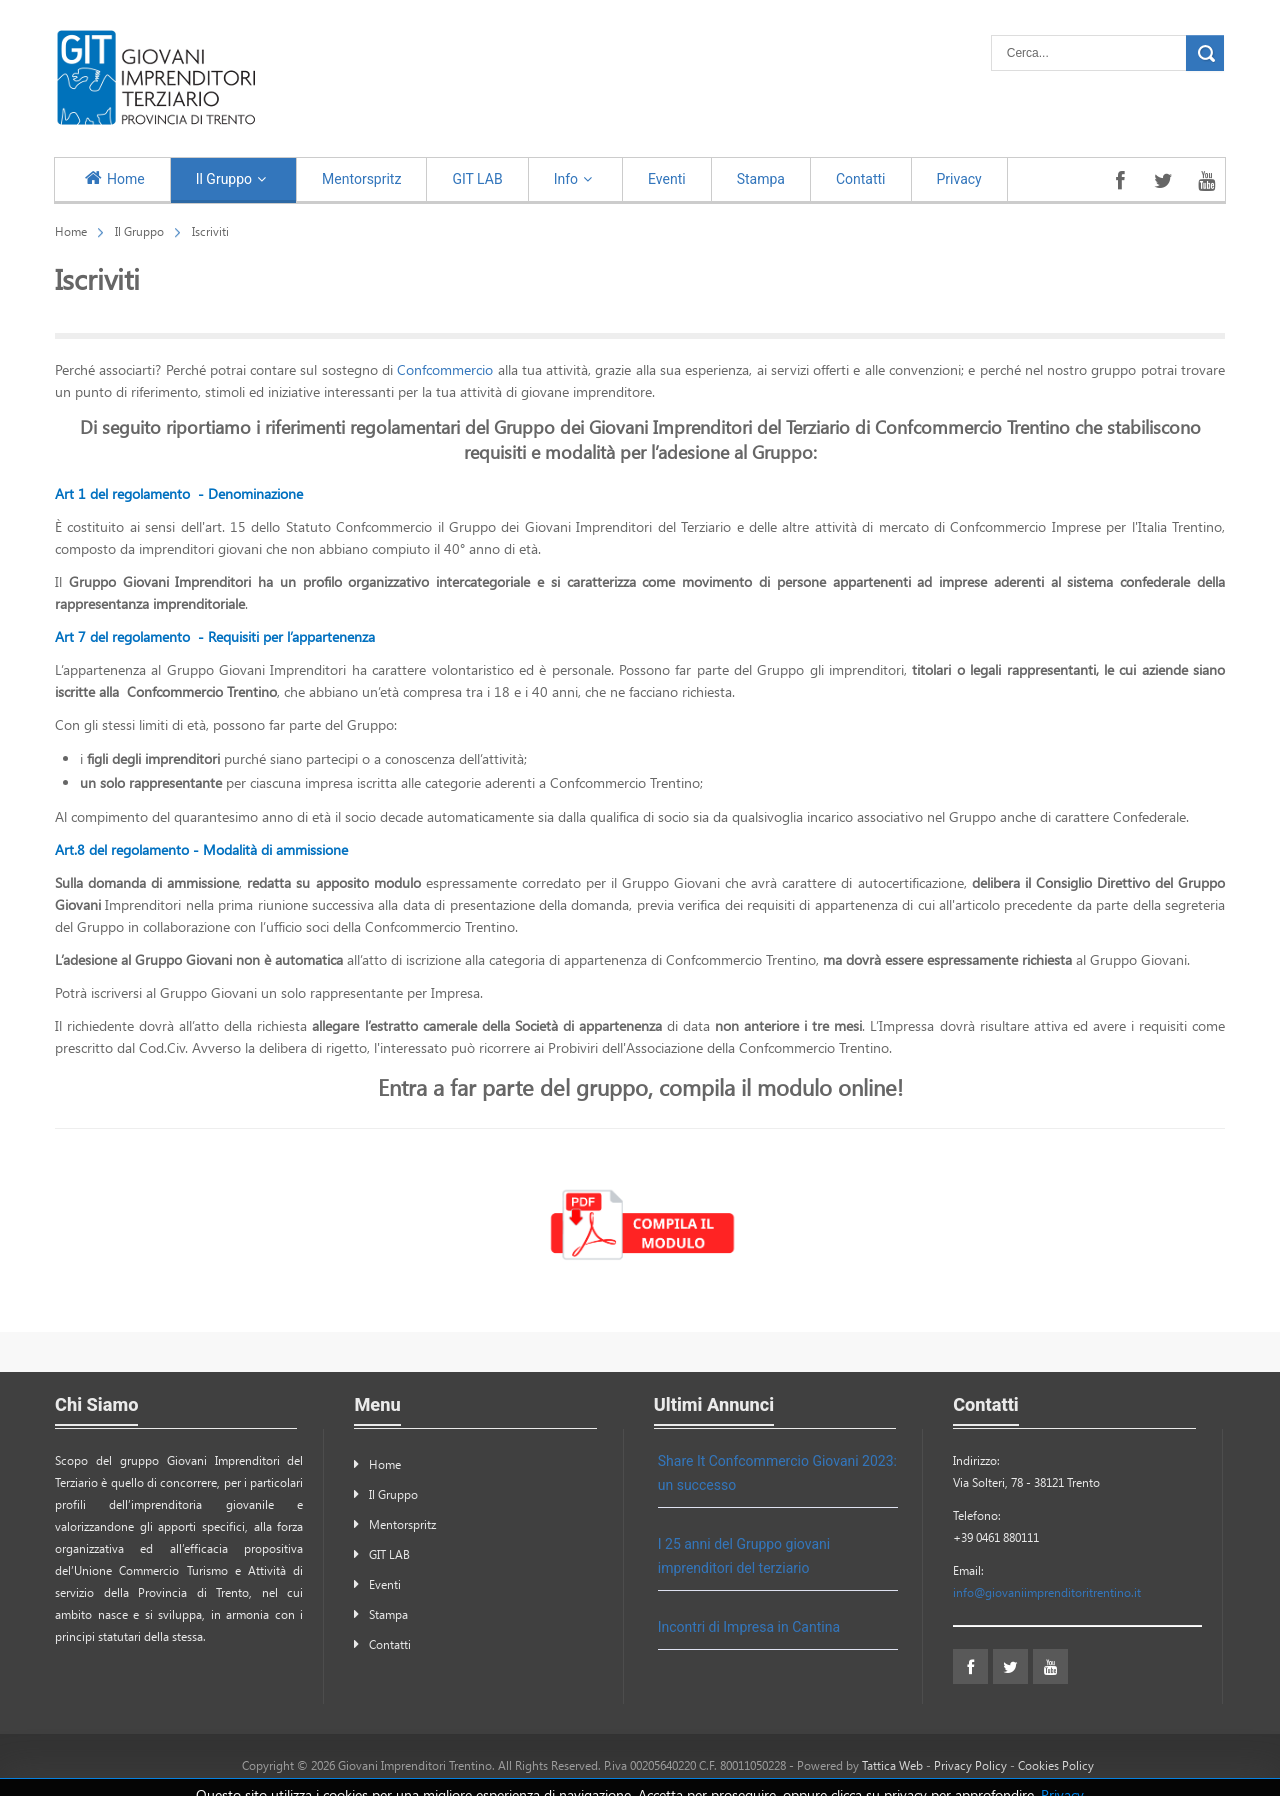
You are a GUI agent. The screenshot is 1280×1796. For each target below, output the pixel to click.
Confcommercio (447, 369)
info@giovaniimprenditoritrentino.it (1047, 1592)
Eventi (385, 1584)
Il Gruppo (139, 231)
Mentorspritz (402, 1524)
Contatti (390, 1644)
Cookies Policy (1056, 1765)
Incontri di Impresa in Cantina (749, 1627)
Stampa (388, 1614)
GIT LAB (389, 1554)
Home (71, 231)
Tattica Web (892, 1765)
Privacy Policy (970, 1765)
